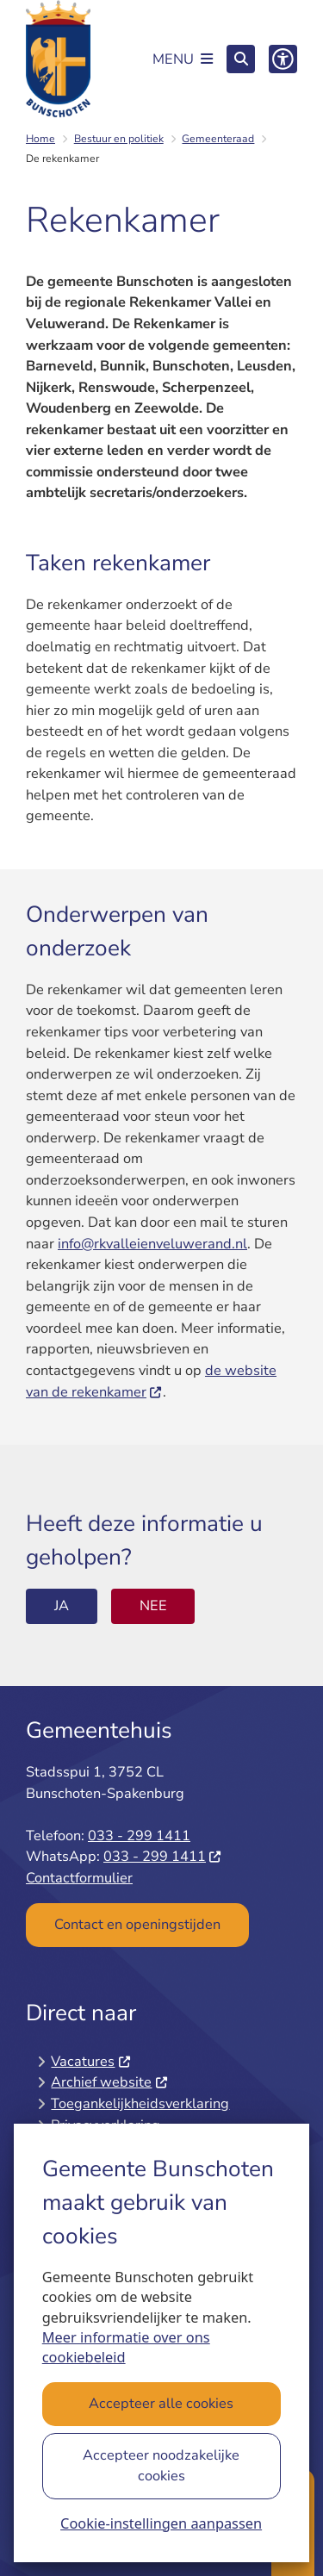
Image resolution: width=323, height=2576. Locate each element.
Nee (153, 1605)
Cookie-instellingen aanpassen (161, 2523)
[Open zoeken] (241, 59)
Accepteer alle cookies (162, 2403)
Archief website (109, 2082)
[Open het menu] (182, 59)
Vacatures (91, 2061)
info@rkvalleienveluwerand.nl (152, 1244)
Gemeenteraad (218, 139)
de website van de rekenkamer (151, 1381)
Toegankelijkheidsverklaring (140, 2103)
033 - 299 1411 (139, 1835)
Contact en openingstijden (137, 1924)
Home (40, 139)
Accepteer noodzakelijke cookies (162, 2465)
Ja (61, 1605)
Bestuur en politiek (119, 139)
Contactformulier (79, 1878)
